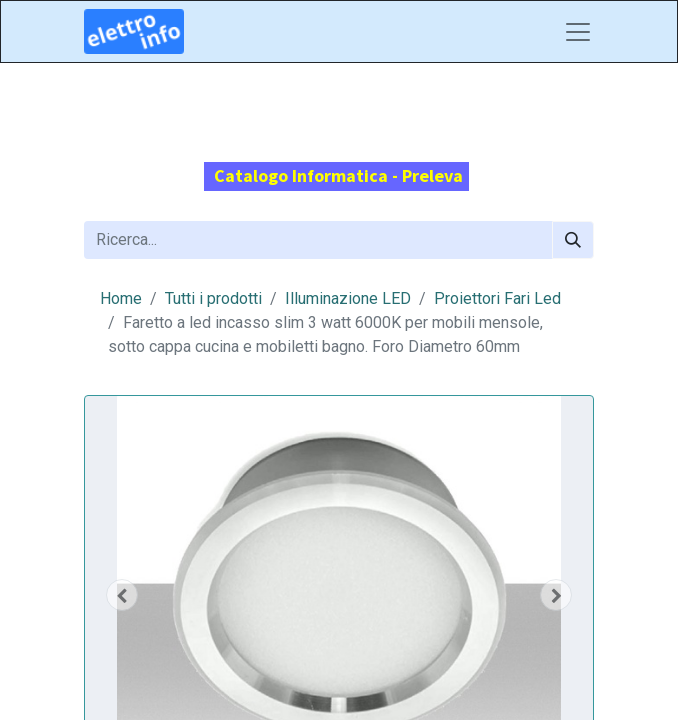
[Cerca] (573, 240)
